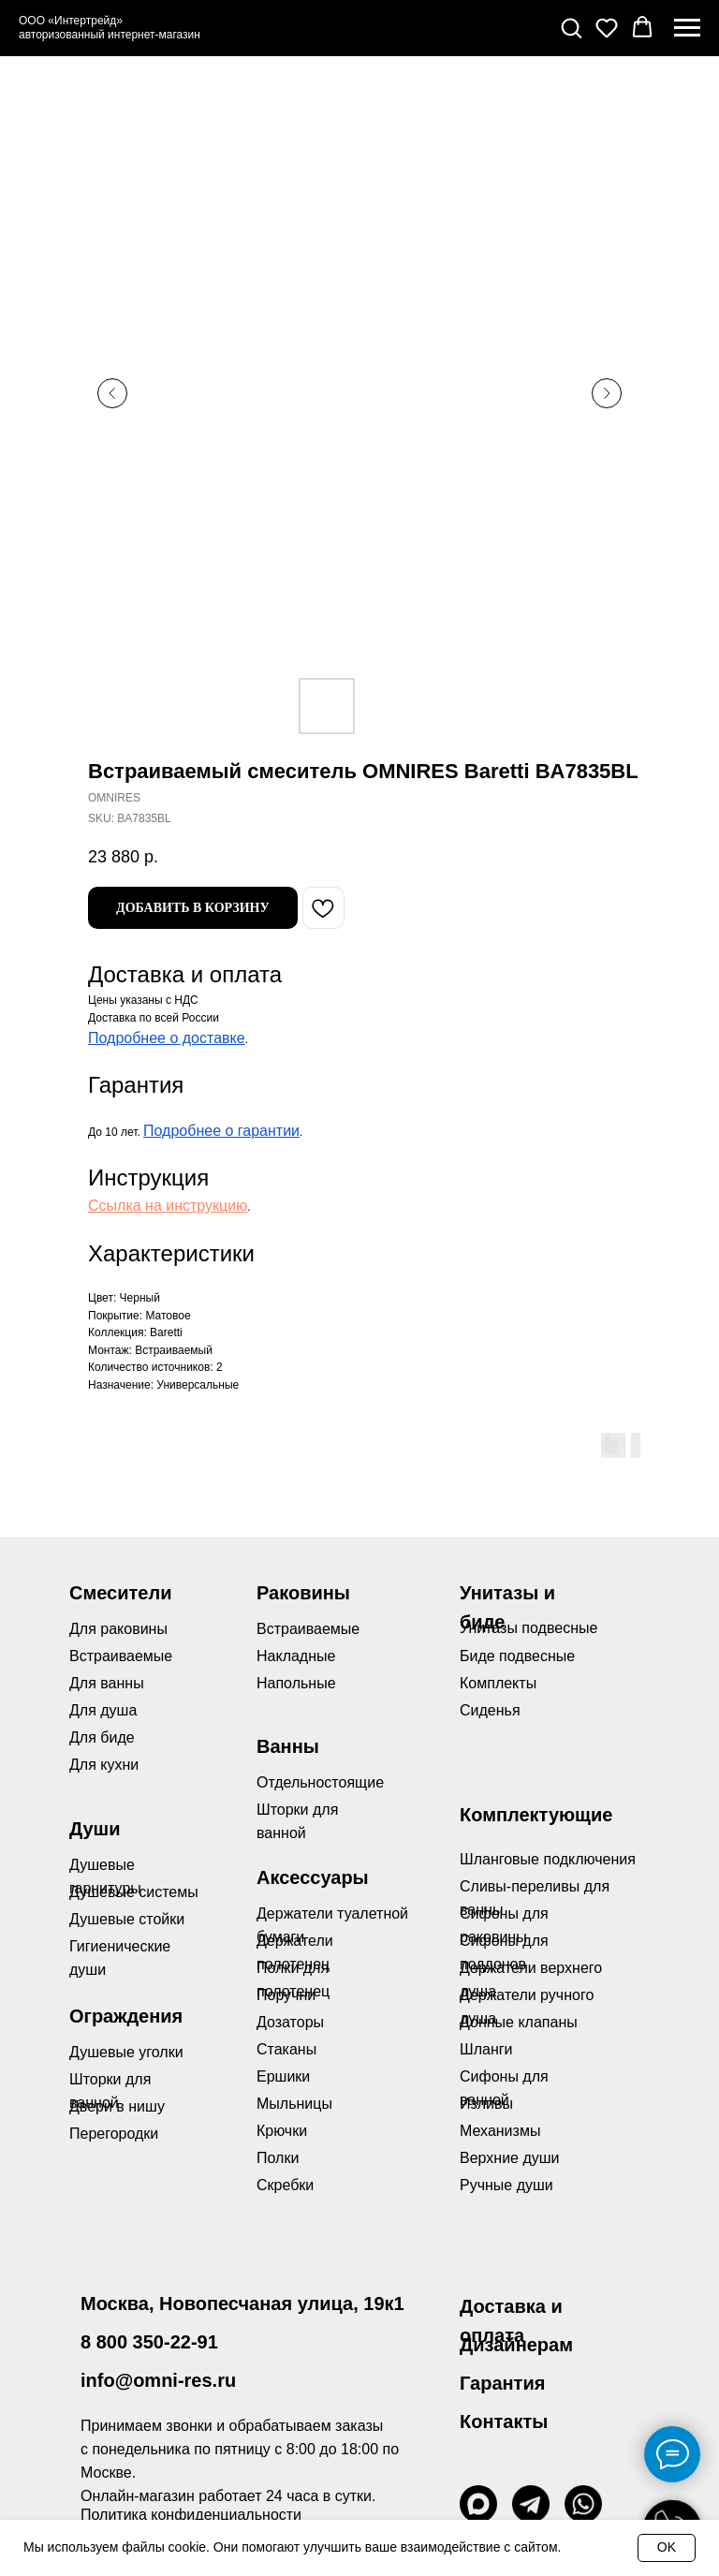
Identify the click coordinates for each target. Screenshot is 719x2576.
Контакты (504, 2421)
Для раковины (118, 1629)
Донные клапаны (519, 2022)
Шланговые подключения (548, 1859)
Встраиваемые (308, 1629)
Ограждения (126, 2016)
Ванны (288, 1746)
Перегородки (113, 2134)
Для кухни (104, 1765)
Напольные (296, 1683)
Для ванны (106, 1683)
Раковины (303, 1592)
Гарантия (502, 2383)
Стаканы (286, 2049)
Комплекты (498, 1683)
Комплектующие (536, 1814)
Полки (278, 2158)
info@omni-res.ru (158, 2380)
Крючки (282, 2131)
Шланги (486, 2049)
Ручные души (506, 2185)
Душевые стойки (126, 1919)
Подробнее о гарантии (221, 1131)
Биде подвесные (517, 1656)
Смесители (120, 1592)
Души (95, 1828)
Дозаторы (290, 2022)
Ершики (283, 2076)
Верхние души (510, 2158)
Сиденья (490, 1710)
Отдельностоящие (320, 1782)
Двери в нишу (117, 2106)
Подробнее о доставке (166, 1038)
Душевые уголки (126, 2052)
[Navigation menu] (687, 28)
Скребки (285, 2185)
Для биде (102, 1737)
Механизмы (500, 2131)
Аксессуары (313, 1877)
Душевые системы (133, 1892)
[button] (571, 27)
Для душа (103, 1710)
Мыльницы (294, 2104)
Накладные (296, 1656)
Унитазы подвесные (528, 1628)
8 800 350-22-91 (149, 2342)
